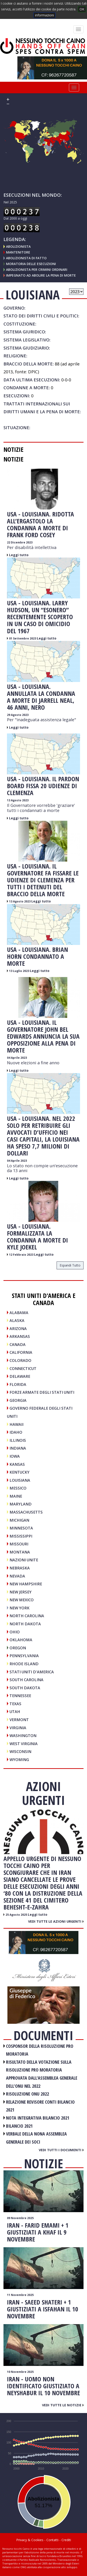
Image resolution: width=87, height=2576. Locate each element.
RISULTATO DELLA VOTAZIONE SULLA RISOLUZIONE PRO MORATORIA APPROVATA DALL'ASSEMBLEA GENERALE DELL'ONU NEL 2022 (41, 2074)
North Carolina (27, 1615)
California (21, 1352)
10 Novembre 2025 (20, 2372)
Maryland (21, 1504)
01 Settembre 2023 (23, 638)
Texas (15, 1703)
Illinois (18, 1440)
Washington (23, 1735)
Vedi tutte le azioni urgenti (56, 1921)
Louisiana (20, 1480)
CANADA (18, 1344)
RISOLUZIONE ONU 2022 (27, 2094)
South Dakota (25, 1687)
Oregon (18, 1647)
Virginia (18, 1727)
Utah (15, 1711)
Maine (16, 1496)
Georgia (18, 1400)
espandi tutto (70, 1265)
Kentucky (19, 1472)
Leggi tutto (19, 555)
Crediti (66, 2540)
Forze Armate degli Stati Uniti (42, 1392)
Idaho (16, 1432)
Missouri (19, 1544)
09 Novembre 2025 (20, 2218)
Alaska (17, 1320)
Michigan (19, 1520)
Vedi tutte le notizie (63, 2405)
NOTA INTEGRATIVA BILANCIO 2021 (37, 2118)
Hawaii (16, 1424)
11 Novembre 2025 (20, 2295)
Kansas (17, 1464)
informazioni (44, 15)
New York (19, 1608)
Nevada (17, 1576)
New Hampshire (26, 1584)
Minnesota (21, 1528)
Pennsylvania (24, 1655)
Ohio (15, 1632)
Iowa (15, 1456)
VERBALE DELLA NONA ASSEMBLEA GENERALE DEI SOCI (36, 2138)
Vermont (19, 1719)
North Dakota (25, 1623)
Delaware (20, 1376)
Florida (18, 1384)
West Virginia (24, 1743)
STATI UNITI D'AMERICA (32, 1671)
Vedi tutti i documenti (61, 2150)
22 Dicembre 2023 (19, 542)
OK (82, 9)
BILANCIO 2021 (19, 2126)
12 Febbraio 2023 (21, 1255)
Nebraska (20, 1568)
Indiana (18, 1448)
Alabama (19, 1312)
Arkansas (20, 1336)
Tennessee (20, 1695)
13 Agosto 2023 (18, 800)
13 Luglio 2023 (19, 971)
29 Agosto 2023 (18, 715)
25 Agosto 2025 (17, 1915)
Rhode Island (24, 1663)
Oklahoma (21, 1639)
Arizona (18, 1328)
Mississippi (21, 1536)
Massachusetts (26, 1512)
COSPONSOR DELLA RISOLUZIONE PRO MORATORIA (39, 2050)
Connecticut (23, 1368)
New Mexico (22, 1599)
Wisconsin (20, 1751)
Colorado (20, 1360)
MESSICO (18, 1488)
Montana (20, 1552)
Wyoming (19, 1759)
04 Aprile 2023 (17, 1058)
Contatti (52, 2540)
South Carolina (26, 1679)
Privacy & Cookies (29, 2540)
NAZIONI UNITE (24, 1559)
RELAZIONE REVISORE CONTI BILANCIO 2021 (40, 2106)
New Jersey (21, 1592)
